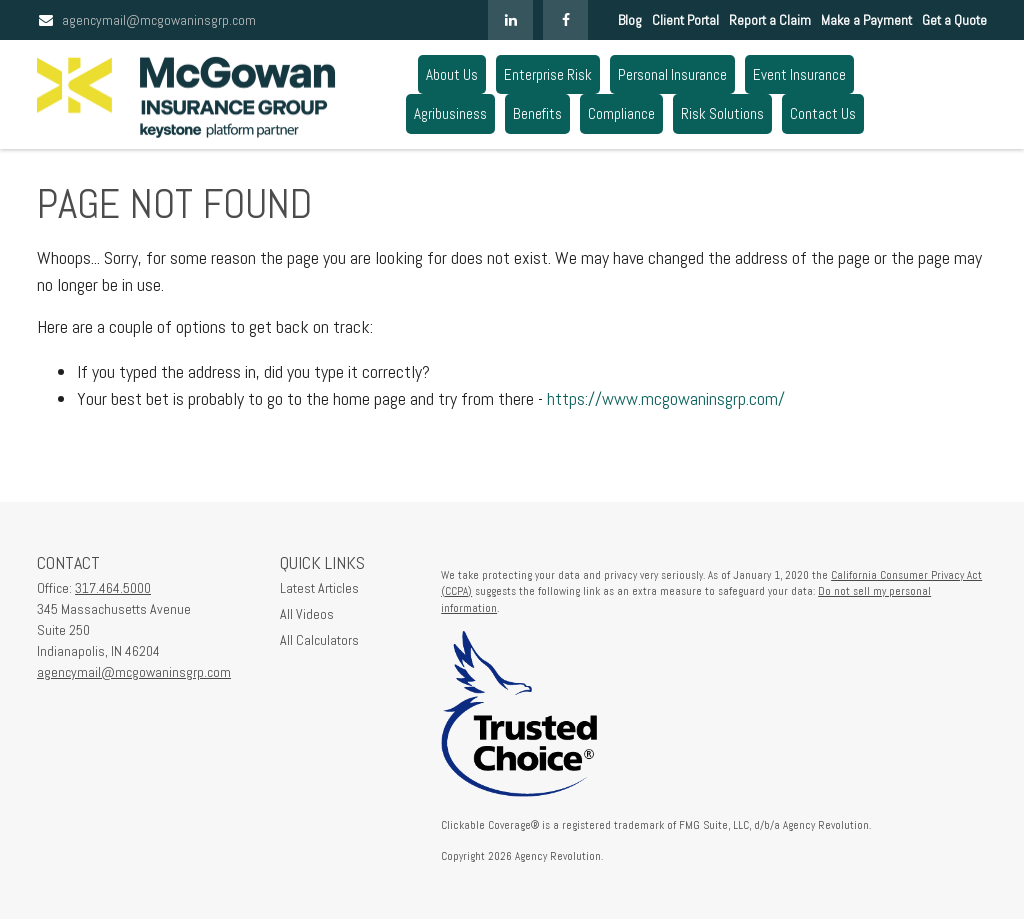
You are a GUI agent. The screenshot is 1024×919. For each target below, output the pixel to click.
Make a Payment (866, 20)
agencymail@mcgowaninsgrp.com (146, 20)
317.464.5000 (113, 588)
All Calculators (319, 640)
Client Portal (685, 20)
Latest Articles (319, 588)
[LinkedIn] (510, 20)
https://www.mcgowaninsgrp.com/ (666, 398)
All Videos (307, 614)
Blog (630, 20)
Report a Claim (770, 20)
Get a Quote (954, 20)
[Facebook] (565, 20)
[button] (452, 74)
